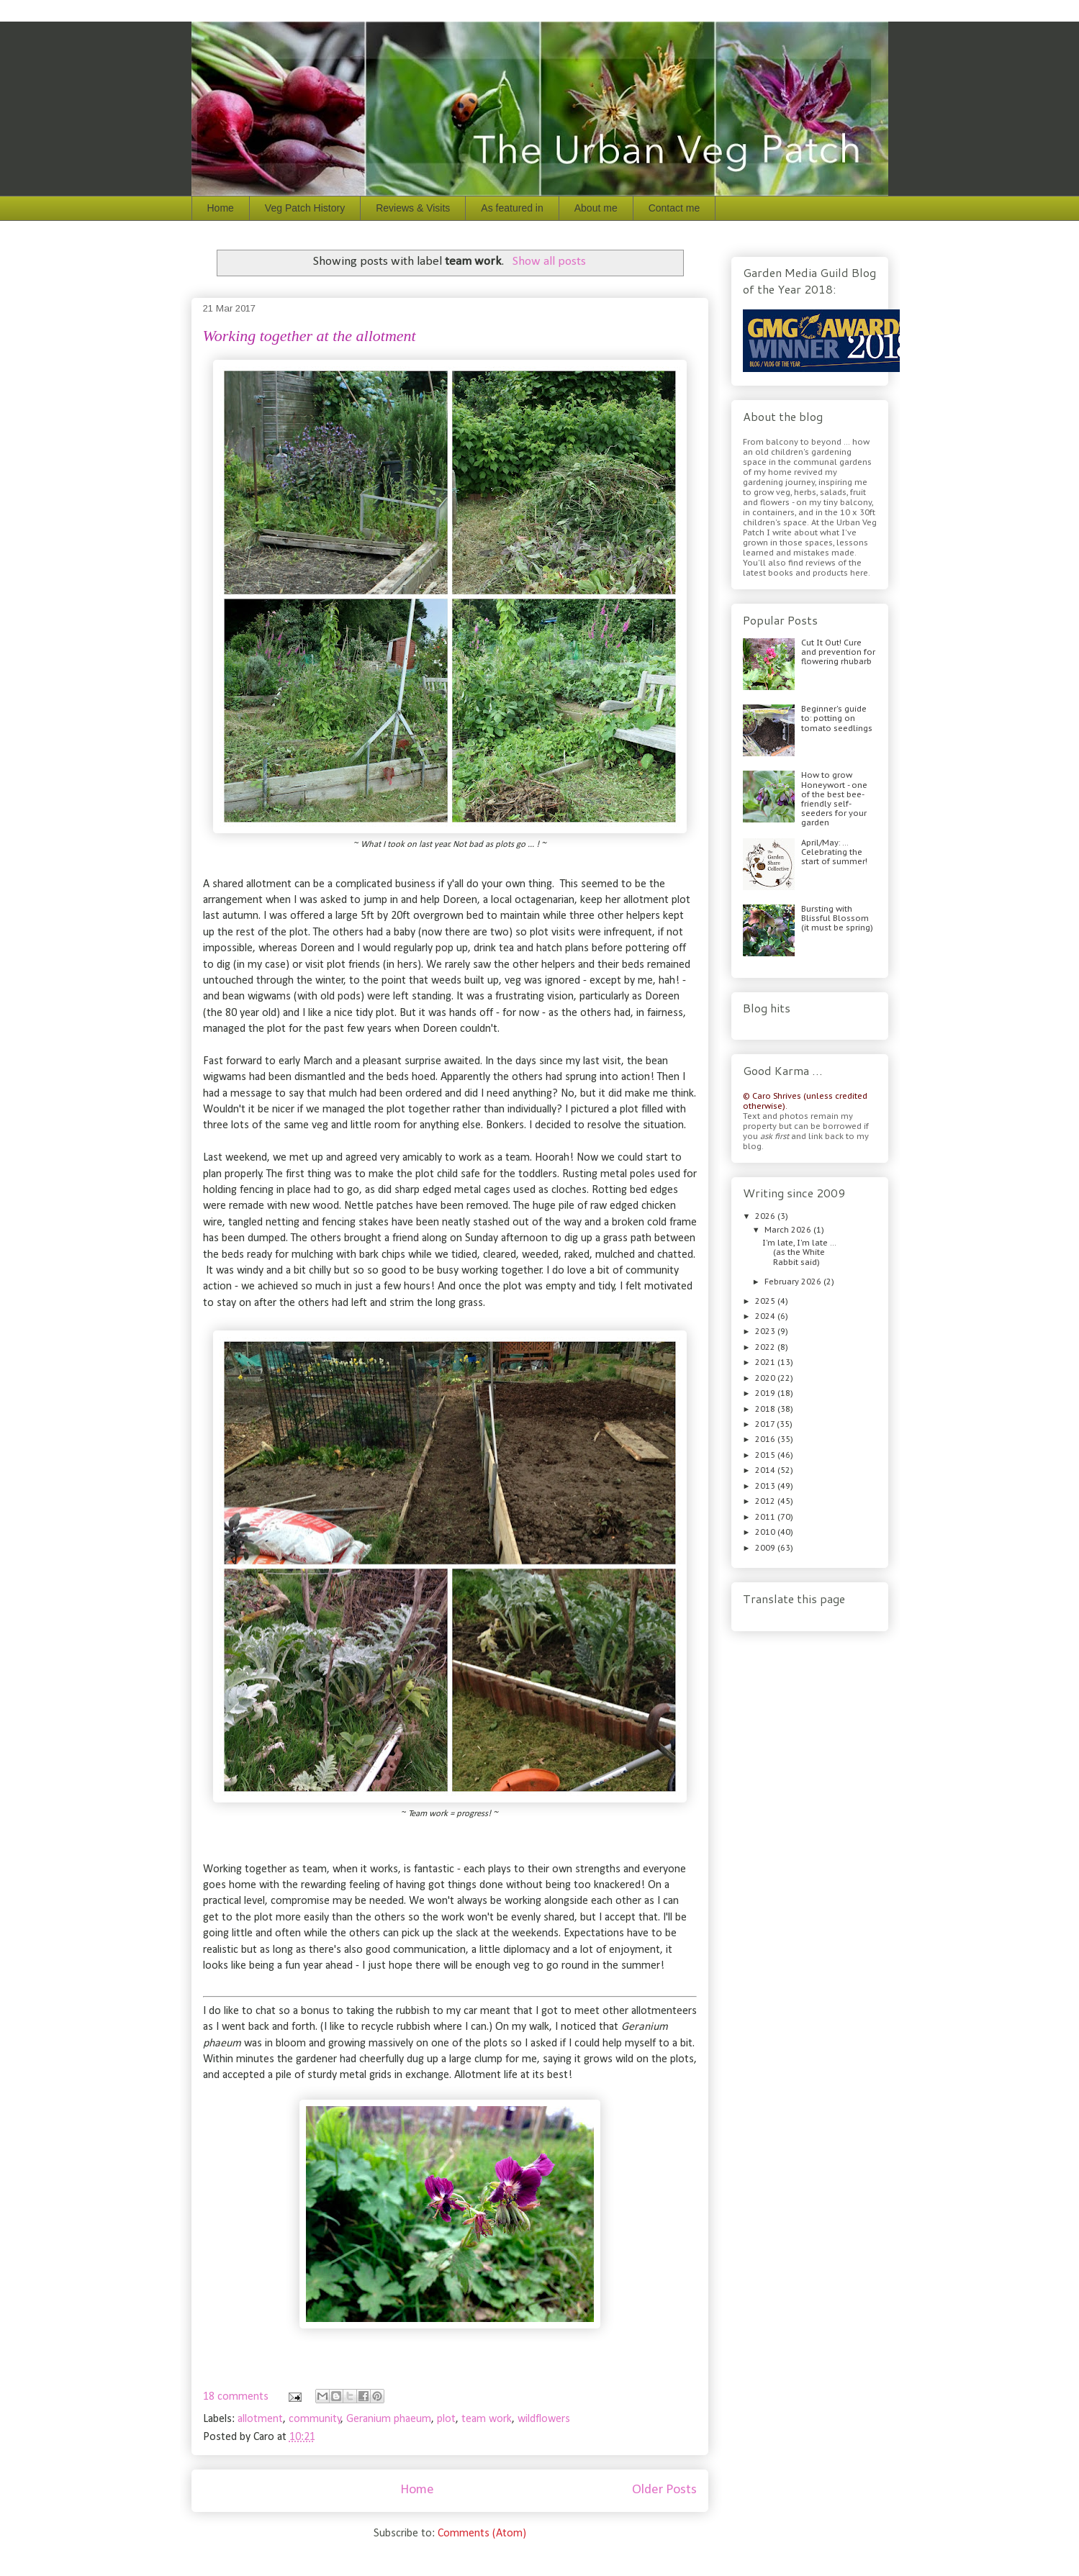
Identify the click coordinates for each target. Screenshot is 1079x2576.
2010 (766, 1532)
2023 (766, 1331)
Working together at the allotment (309, 336)
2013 (766, 1486)
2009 (766, 1548)
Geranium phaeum (388, 2419)
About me (596, 208)
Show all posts (549, 261)
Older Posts (664, 2490)
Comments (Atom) (482, 2533)
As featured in (512, 208)
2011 (766, 1517)
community (315, 2419)
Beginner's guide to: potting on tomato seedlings (836, 718)
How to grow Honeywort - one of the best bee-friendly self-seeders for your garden (834, 798)
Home (220, 208)
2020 (766, 1378)
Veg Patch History (305, 208)
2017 (766, 1424)
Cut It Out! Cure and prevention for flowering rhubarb (838, 652)
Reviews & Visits (413, 208)
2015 (766, 1455)
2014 (766, 1470)
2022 (766, 1347)
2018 (766, 1409)
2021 (766, 1362)
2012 (766, 1501)
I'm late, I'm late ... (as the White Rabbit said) (799, 1252)
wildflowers (544, 2419)
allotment (260, 2419)
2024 (766, 1316)
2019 (766, 1393)
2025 (766, 1301)
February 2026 (793, 1281)
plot (446, 2419)
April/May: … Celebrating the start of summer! (834, 852)
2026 (766, 1216)
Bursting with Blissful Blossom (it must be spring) (837, 918)
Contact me (674, 208)
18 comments (235, 2397)
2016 (766, 1439)
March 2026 (788, 1230)
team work (486, 2419)
